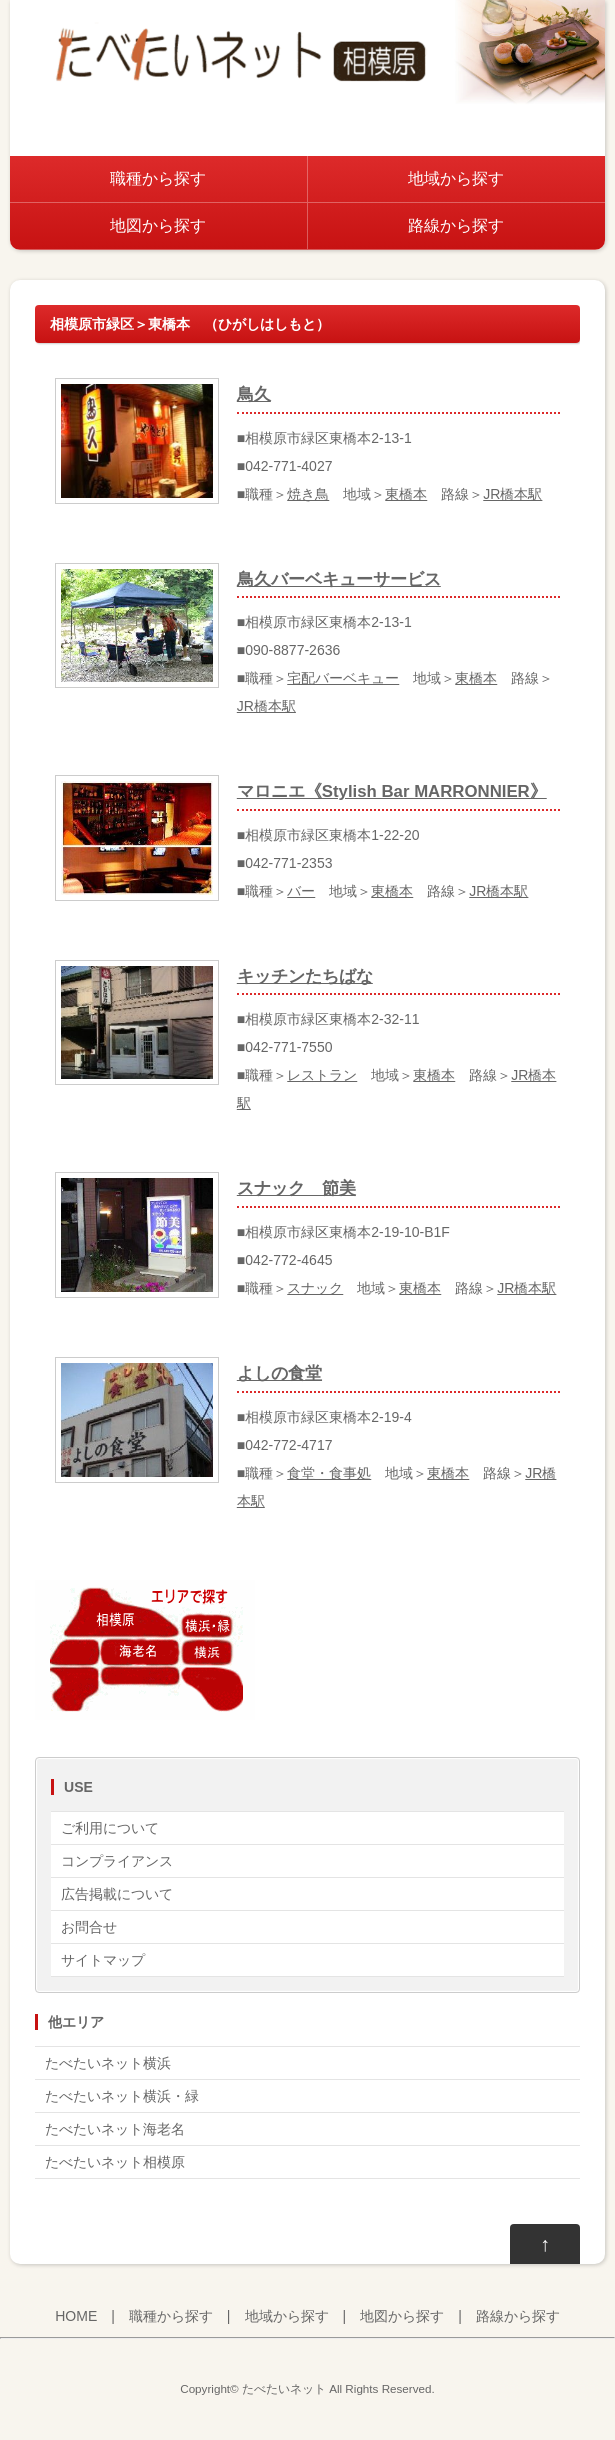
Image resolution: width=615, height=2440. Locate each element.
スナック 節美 (296, 1188)
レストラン (322, 1075)
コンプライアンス (117, 1861)
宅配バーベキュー (343, 678)
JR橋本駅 (512, 494)
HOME (76, 2316)
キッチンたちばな (305, 976)
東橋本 (406, 494)
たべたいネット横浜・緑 (122, 2096)
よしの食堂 (279, 1373)
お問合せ (89, 1927)
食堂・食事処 (329, 1473)
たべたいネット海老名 (115, 2129)
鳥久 (254, 394)
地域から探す (456, 178)
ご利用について (110, 1828)
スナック (315, 1288)
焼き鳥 (308, 494)
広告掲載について (117, 1894)
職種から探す (158, 178)
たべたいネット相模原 (115, 2162)
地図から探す (158, 225)
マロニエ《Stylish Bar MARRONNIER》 (392, 791)
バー (301, 891)
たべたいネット (284, 2388)
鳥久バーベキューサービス (339, 579)
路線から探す (456, 225)
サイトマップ (103, 1960)
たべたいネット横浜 (108, 2063)
